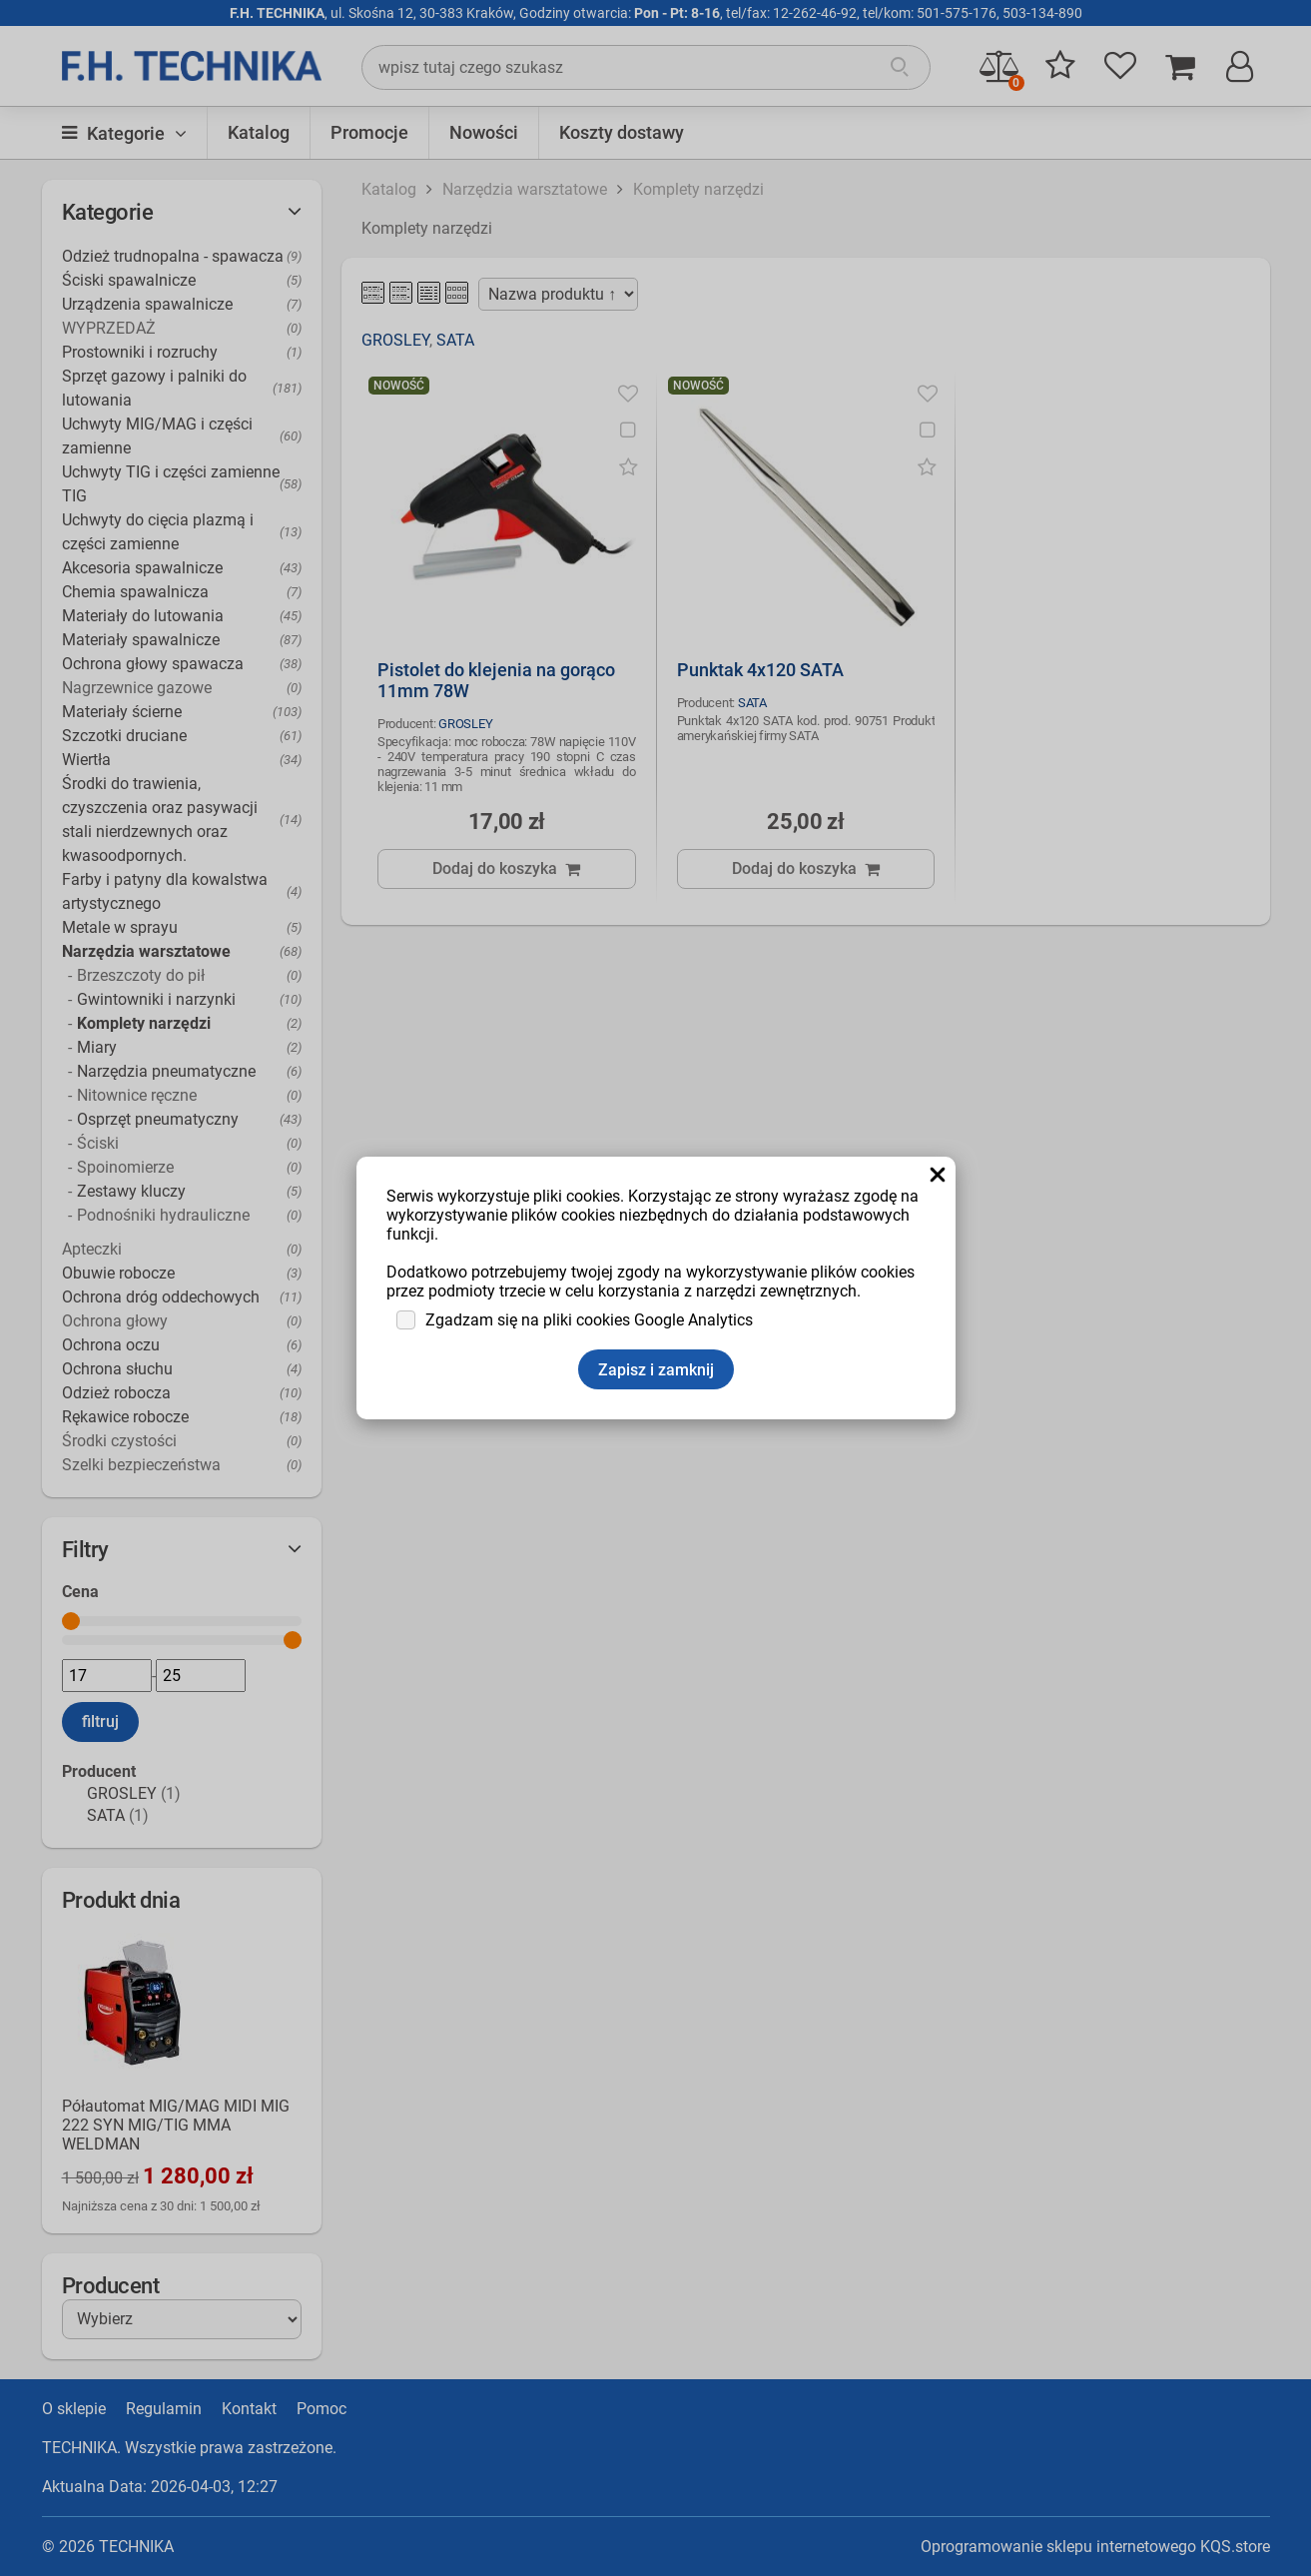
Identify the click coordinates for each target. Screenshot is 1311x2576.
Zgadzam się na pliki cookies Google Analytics (589, 1319)
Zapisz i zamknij (656, 1369)
